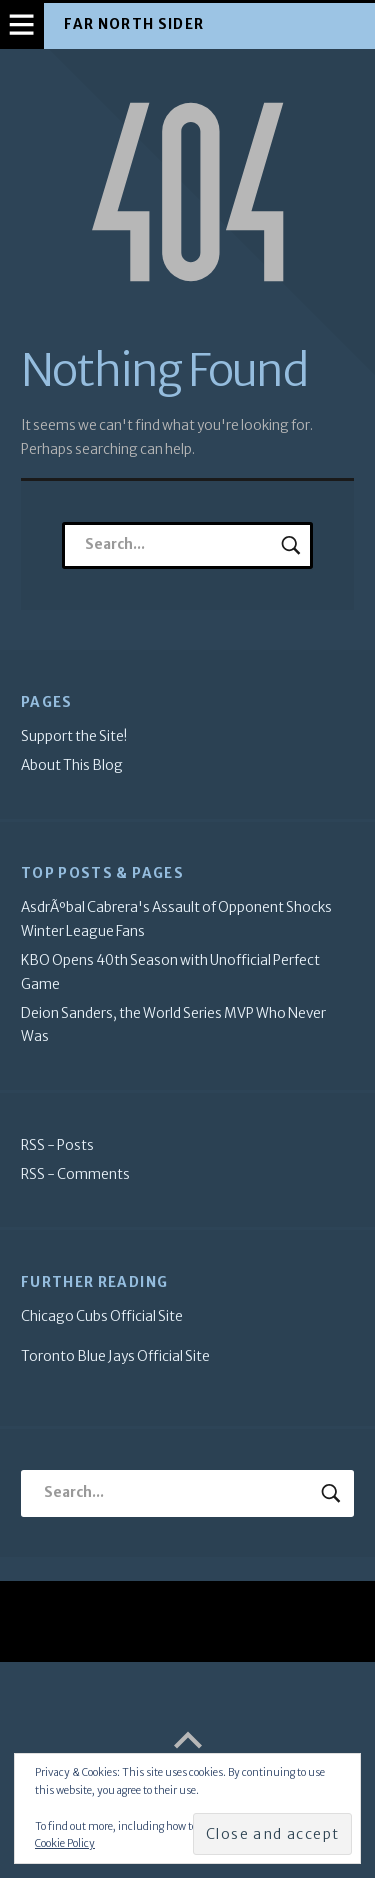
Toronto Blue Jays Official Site (115, 1356)
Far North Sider (134, 24)
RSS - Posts (57, 1145)
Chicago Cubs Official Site (102, 1316)
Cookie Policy (65, 1843)
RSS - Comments (75, 1174)
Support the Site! (74, 736)
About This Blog (72, 765)
